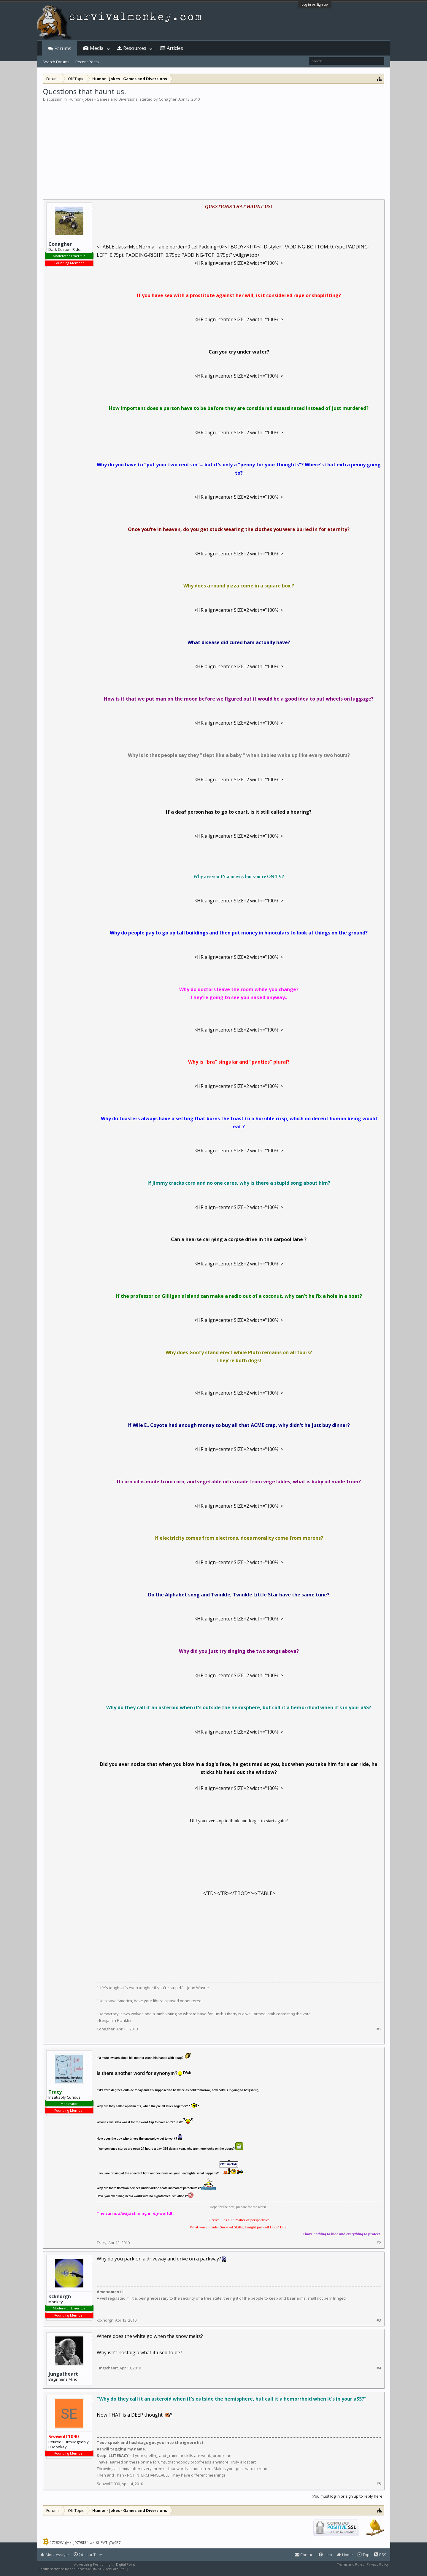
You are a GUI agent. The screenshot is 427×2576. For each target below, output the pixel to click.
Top (363, 2554)
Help (325, 2554)
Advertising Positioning (92, 2564)
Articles (175, 48)
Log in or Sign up (314, 4)
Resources (134, 48)
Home (345, 2554)
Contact (304, 2554)
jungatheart (63, 2374)
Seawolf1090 (108, 2483)
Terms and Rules (350, 2564)
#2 (379, 2242)
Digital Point (125, 2564)
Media (97, 48)
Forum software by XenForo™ (82, 2569)
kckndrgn (59, 2296)
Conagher (168, 99)
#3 (379, 2320)
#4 (379, 2368)
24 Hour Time (88, 2554)
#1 (379, 2029)
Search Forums (55, 61)
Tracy (102, 2242)
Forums (62, 48)
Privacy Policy (378, 2564)
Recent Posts (87, 61)
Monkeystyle (55, 2554)
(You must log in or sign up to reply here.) (348, 2496)
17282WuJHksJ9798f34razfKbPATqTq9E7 (85, 2542)
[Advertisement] (213, 146)
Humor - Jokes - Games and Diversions (103, 99)
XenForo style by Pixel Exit (150, 2569)
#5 (379, 2483)
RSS (380, 2554)
